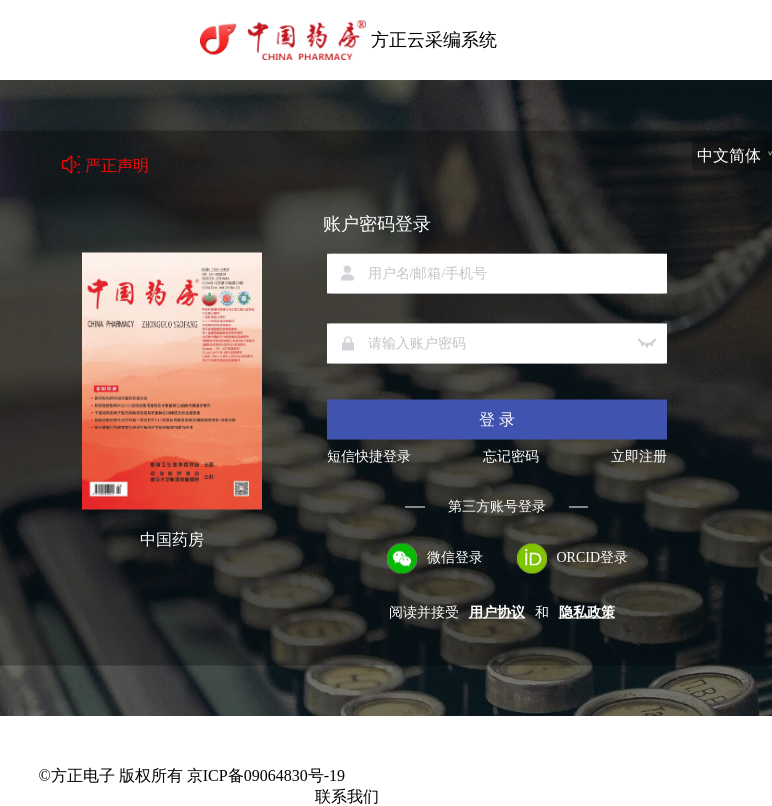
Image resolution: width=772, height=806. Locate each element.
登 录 (497, 419)
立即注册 (639, 457)
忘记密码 (511, 457)
